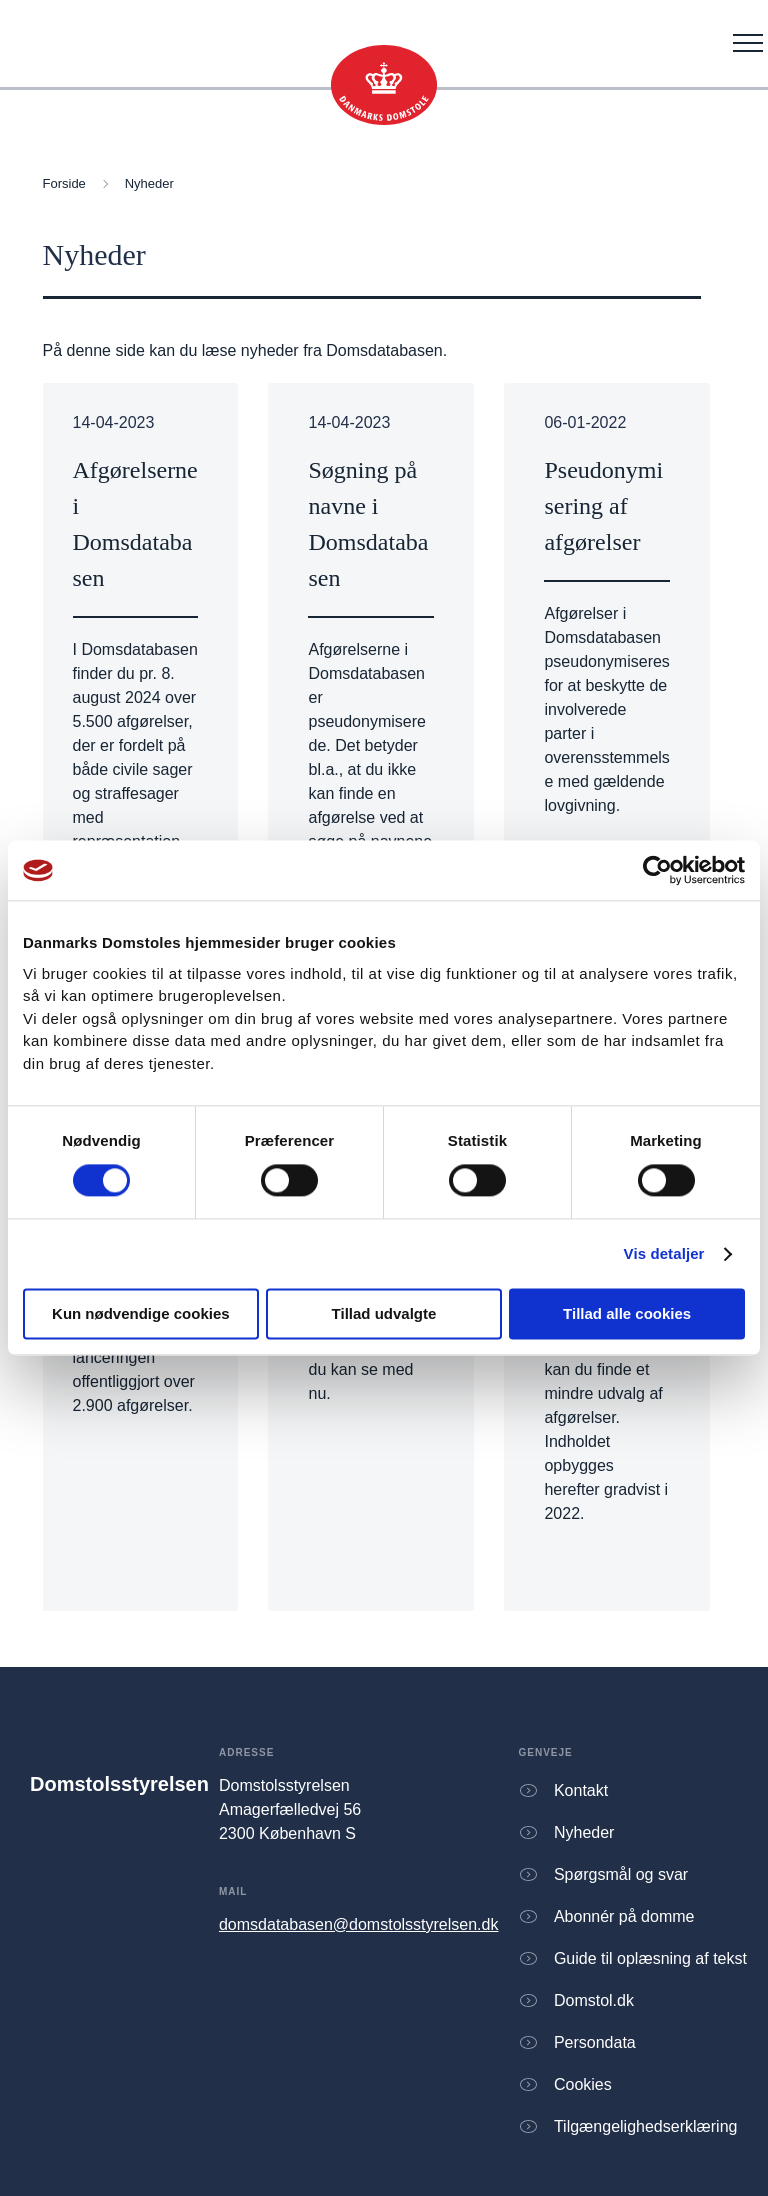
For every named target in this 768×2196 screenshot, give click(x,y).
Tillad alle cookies (627, 1314)
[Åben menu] (748, 43)
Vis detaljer (664, 1253)
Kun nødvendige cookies (141, 1314)
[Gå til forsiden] (384, 85)
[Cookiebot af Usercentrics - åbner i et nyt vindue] (657, 870)
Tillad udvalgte (384, 1314)
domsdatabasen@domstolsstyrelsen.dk (359, 1924)
